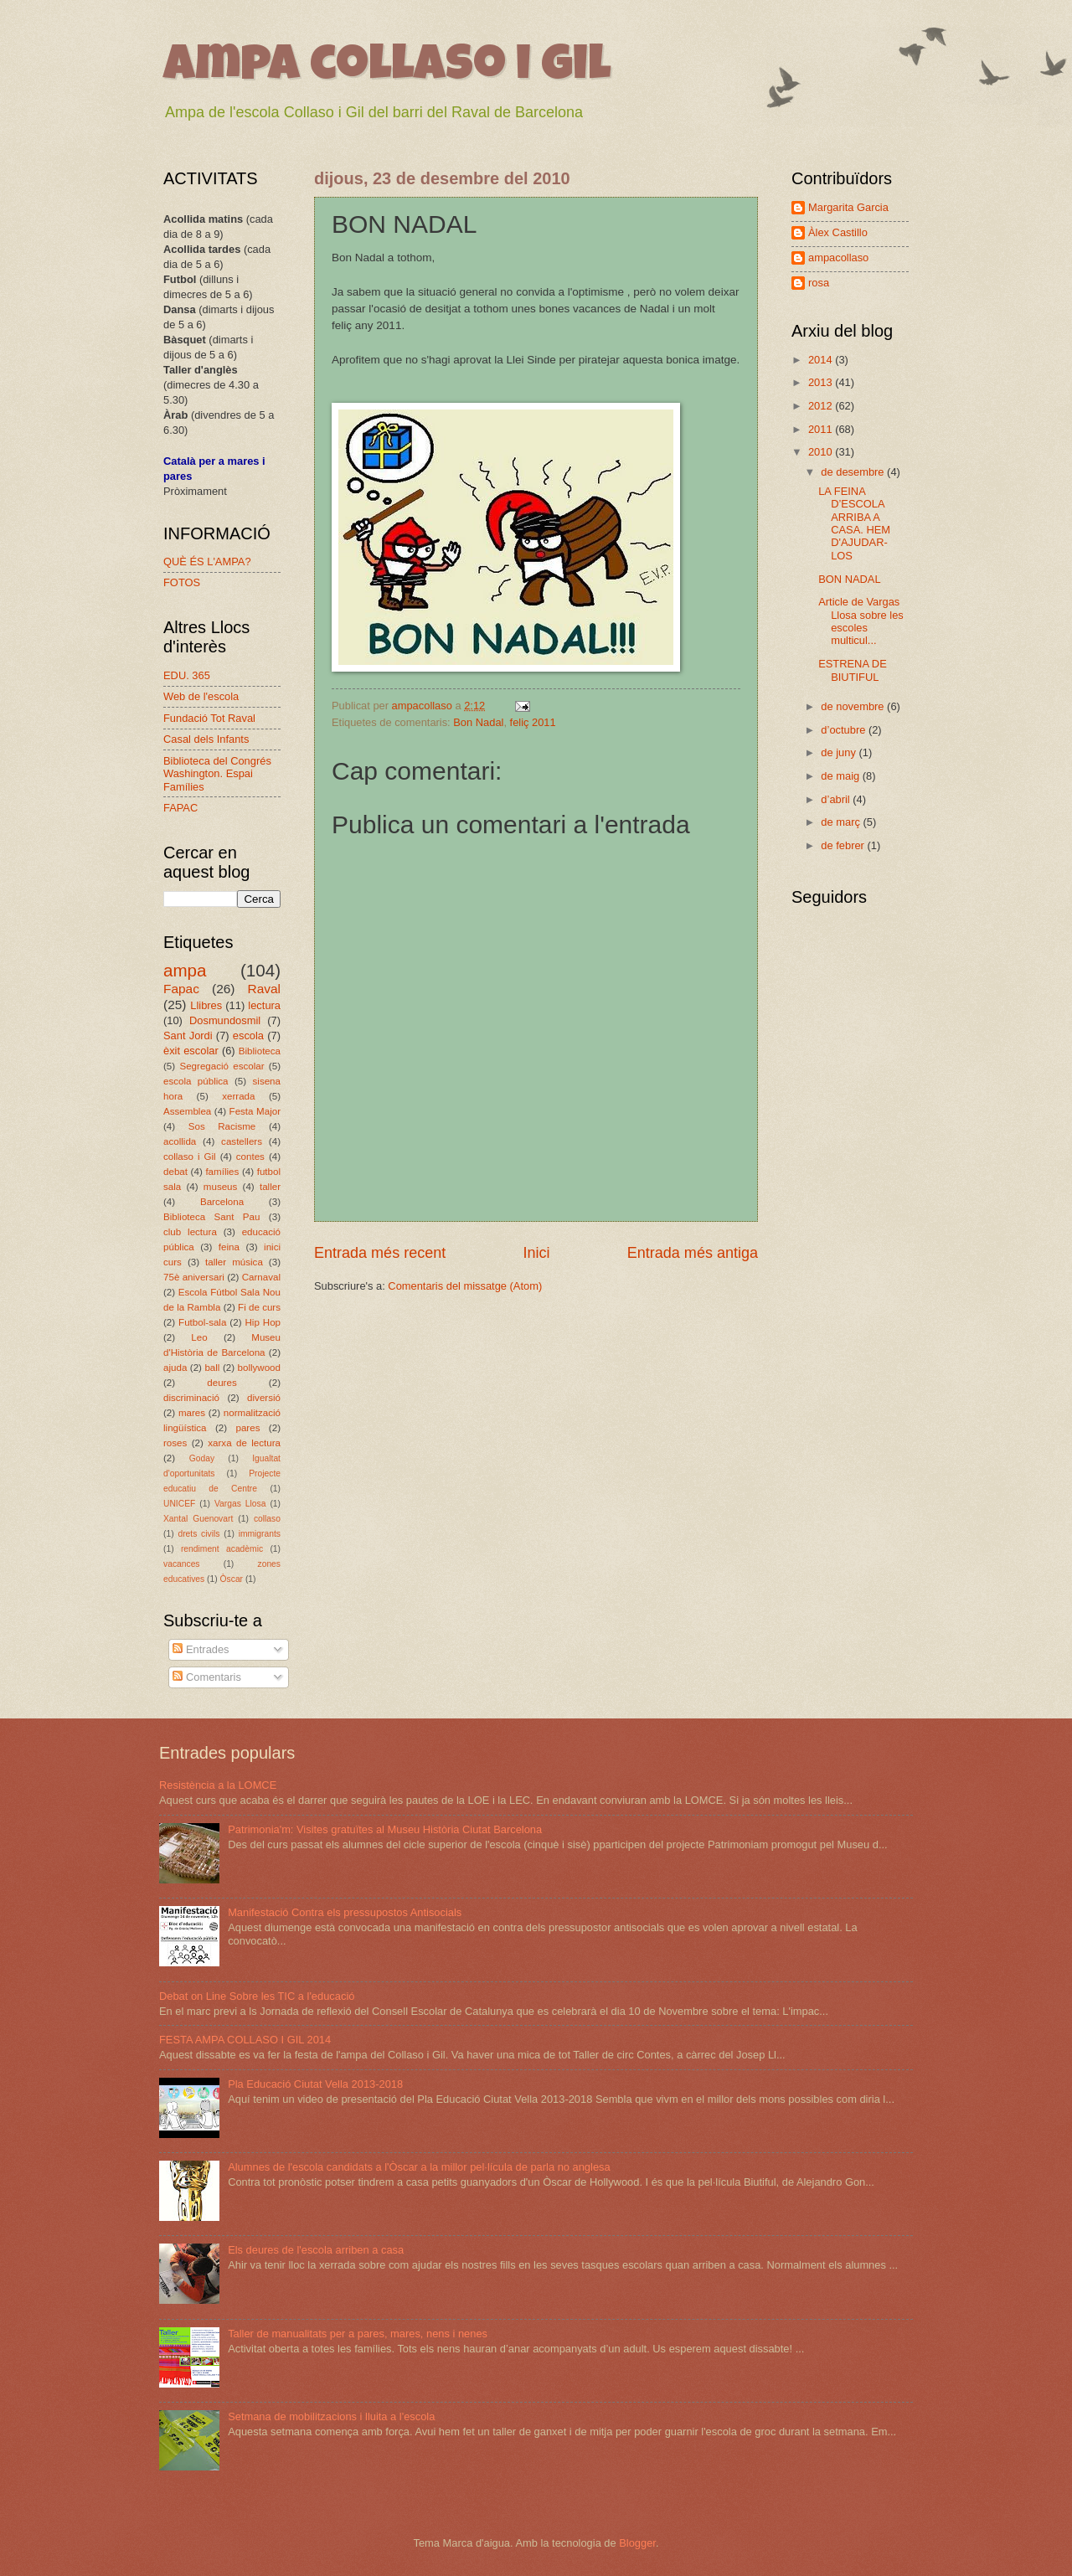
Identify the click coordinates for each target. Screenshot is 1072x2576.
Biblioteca (260, 1051)
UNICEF (179, 1503)
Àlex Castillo (838, 232)
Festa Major (255, 1111)
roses (175, 1443)
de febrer (844, 845)
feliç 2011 (533, 722)
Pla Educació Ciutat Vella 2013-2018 (315, 2084)
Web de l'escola (201, 696)
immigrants (260, 1533)
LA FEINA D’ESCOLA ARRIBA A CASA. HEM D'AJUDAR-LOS (854, 523)
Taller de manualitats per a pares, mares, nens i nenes (357, 2333)
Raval (264, 988)
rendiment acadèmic (222, 1548)
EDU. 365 (186, 675)
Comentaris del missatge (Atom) (465, 1286)
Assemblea (187, 1111)
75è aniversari (193, 1277)
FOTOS (181, 582)
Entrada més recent (380, 1252)
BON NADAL (849, 579)
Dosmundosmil (224, 1020)
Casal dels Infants (206, 739)
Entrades (201, 1649)
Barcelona (222, 1202)
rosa (818, 282)
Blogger (637, 2543)
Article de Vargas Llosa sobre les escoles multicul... (861, 621)
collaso (267, 1518)
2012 (821, 405)
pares (247, 1428)
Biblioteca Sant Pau (211, 1217)
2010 (821, 452)
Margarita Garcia (848, 207)
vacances (181, 1564)
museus (221, 1187)
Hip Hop (263, 1322)
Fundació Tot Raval (209, 718)
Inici (536, 1252)
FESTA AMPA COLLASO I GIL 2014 (245, 2039)
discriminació (191, 1398)
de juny (839, 752)
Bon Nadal (478, 722)
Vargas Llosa (239, 1503)
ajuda (175, 1368)
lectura (264, 1005)
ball (211, 1368)
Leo (199, 1337)
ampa (185, 970)
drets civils (198, 1533)
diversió (264, 1398)
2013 (821, 382)
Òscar (231, 1579)
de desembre (854, 472)
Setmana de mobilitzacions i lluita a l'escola (331, 2416)
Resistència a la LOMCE (217, 1785)
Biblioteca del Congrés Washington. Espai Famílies (217, 774)
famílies (222, 1172)
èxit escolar (191, 1050)
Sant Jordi (188, 1035)
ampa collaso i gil (387, 69)
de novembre (854, 706)
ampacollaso (838, 257)
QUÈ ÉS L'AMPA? (207, 561)
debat (175, 1172)
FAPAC (180, 807)
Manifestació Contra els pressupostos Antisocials (344, 1912)
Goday (201, 1458)
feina (229, 1247)
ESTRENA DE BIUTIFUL (852, 670)
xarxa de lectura (244, 1443)
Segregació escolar (221, 1066)
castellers (241, 1141)
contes (250, 1156)
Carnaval (261, 1277)
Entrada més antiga (692, 1252)
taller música (234, 1262)
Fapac (181, 988)
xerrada (238, 1096)
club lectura (190, 1232)
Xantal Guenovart (198, 1518)
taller (270, 1187)
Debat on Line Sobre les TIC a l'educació (256, 1996)
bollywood (259, 1368)
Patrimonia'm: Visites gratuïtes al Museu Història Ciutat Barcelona (385, 1829)
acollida (179, 1141)
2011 (821, 429)
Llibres (206, 1005)
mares (191, 1413)
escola (248, 1035)
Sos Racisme (222, 1126)
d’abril (837, 799)
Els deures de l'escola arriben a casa (316, 2250)
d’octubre (844, 730)
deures (221, 1383)
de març (842, 822)
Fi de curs (259, 1307)
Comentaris (206, 1677)
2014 (821, 359)
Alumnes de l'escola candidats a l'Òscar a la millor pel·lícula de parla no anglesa (419, 2167)
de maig (841, 776)
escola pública (196, 1081)
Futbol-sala (202, 1322)
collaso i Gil (189, 1156)
